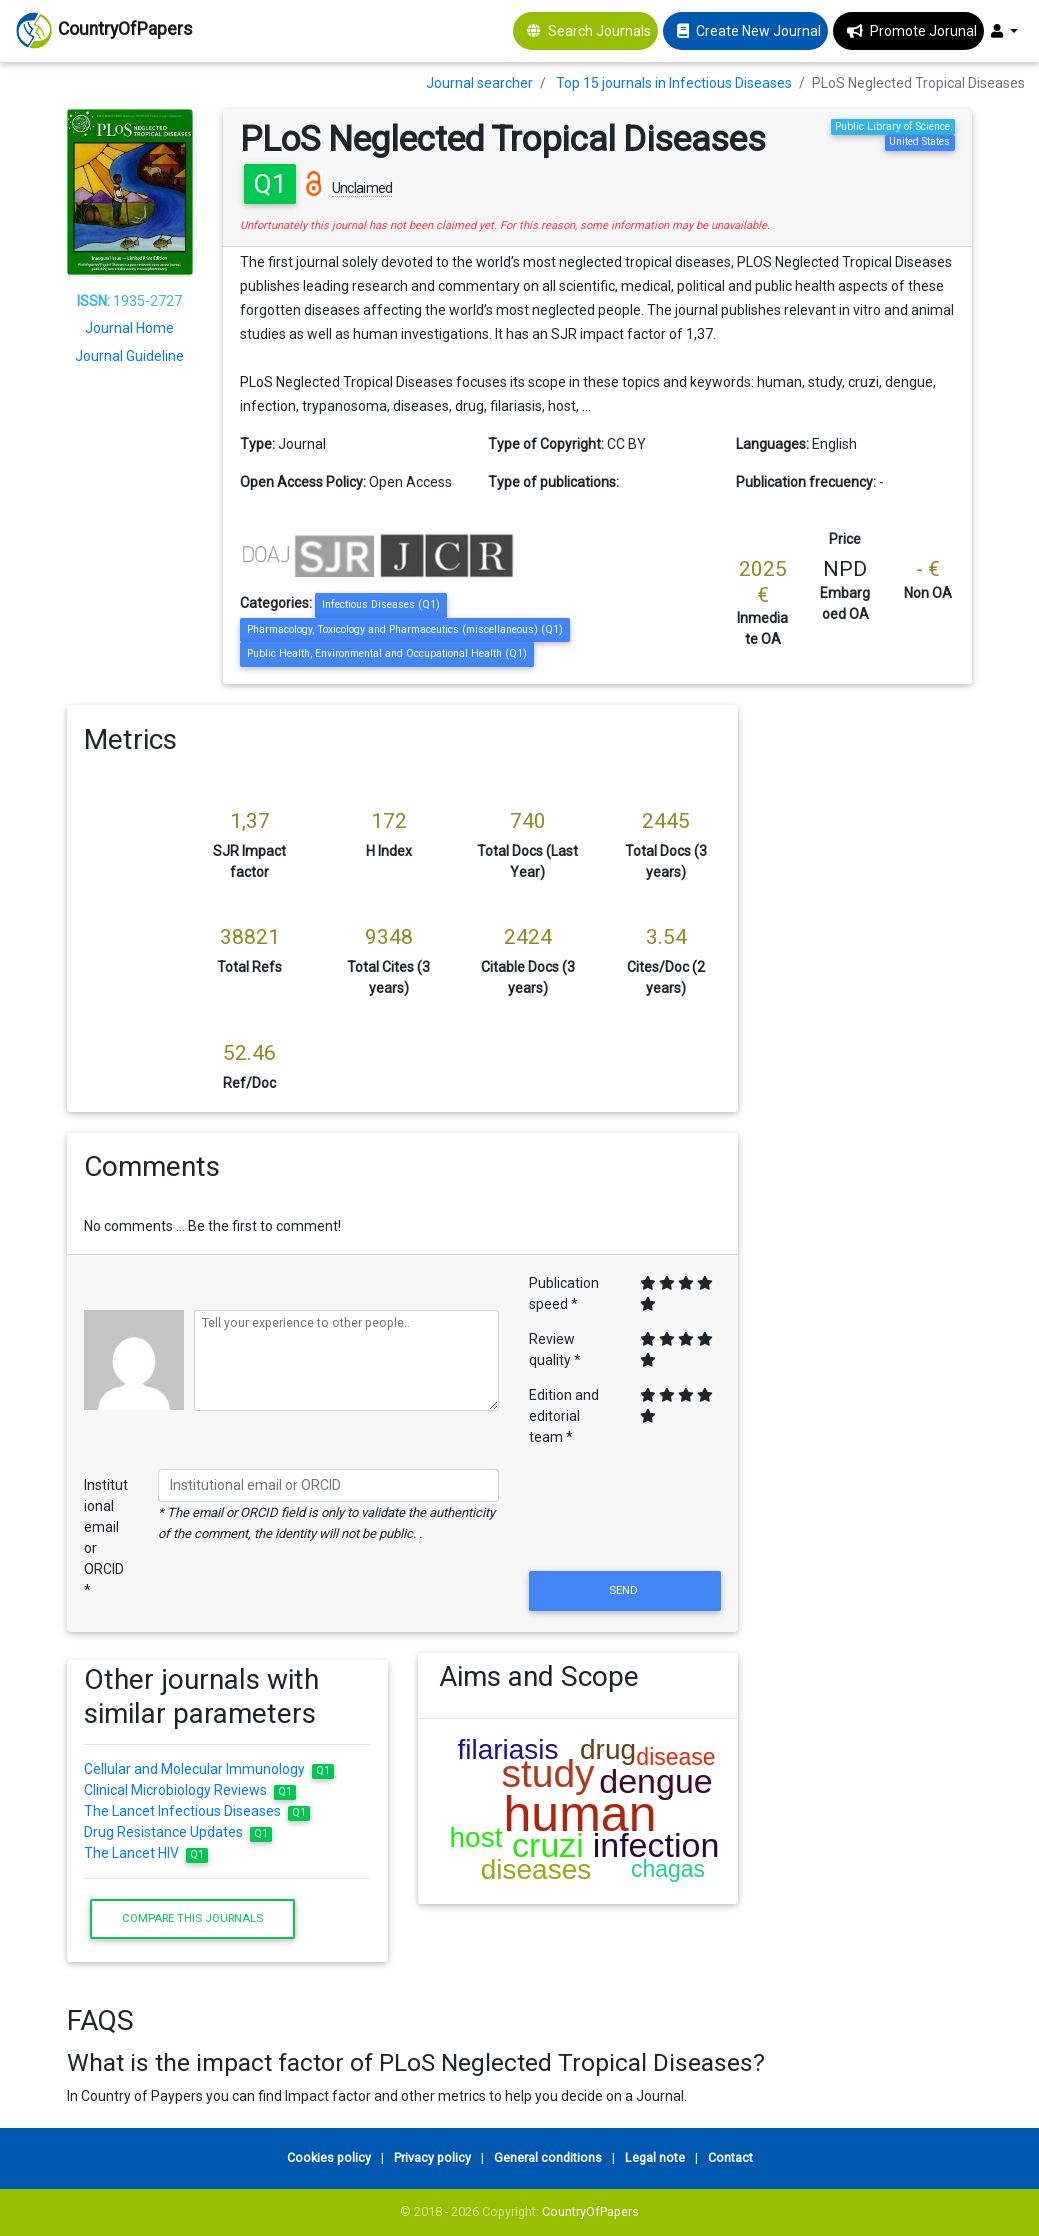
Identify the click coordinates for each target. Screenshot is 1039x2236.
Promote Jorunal (923, 31)
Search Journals (599, 31)
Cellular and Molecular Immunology (209, 1769)
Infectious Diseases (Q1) (381, 604)
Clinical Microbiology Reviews (190, 1790)
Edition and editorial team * (564, 1416)
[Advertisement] (870, 1005)
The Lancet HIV (146, 1853)
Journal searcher (479, 83)
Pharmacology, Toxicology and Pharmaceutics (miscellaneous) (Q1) (405, 629)
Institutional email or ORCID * (106, 1537)
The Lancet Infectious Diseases (197, 1811)
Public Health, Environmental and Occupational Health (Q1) (387, 653)
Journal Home (129, 328)
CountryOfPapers (590, 2211)
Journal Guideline (129, 356)
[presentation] (625, 1518)
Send (625, 1590)
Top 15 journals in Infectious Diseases (674, 83)
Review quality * (555, 1349)
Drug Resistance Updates (178, 1832)
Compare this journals (192, 1918)
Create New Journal (758, 31)
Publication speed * (564, 1293)
